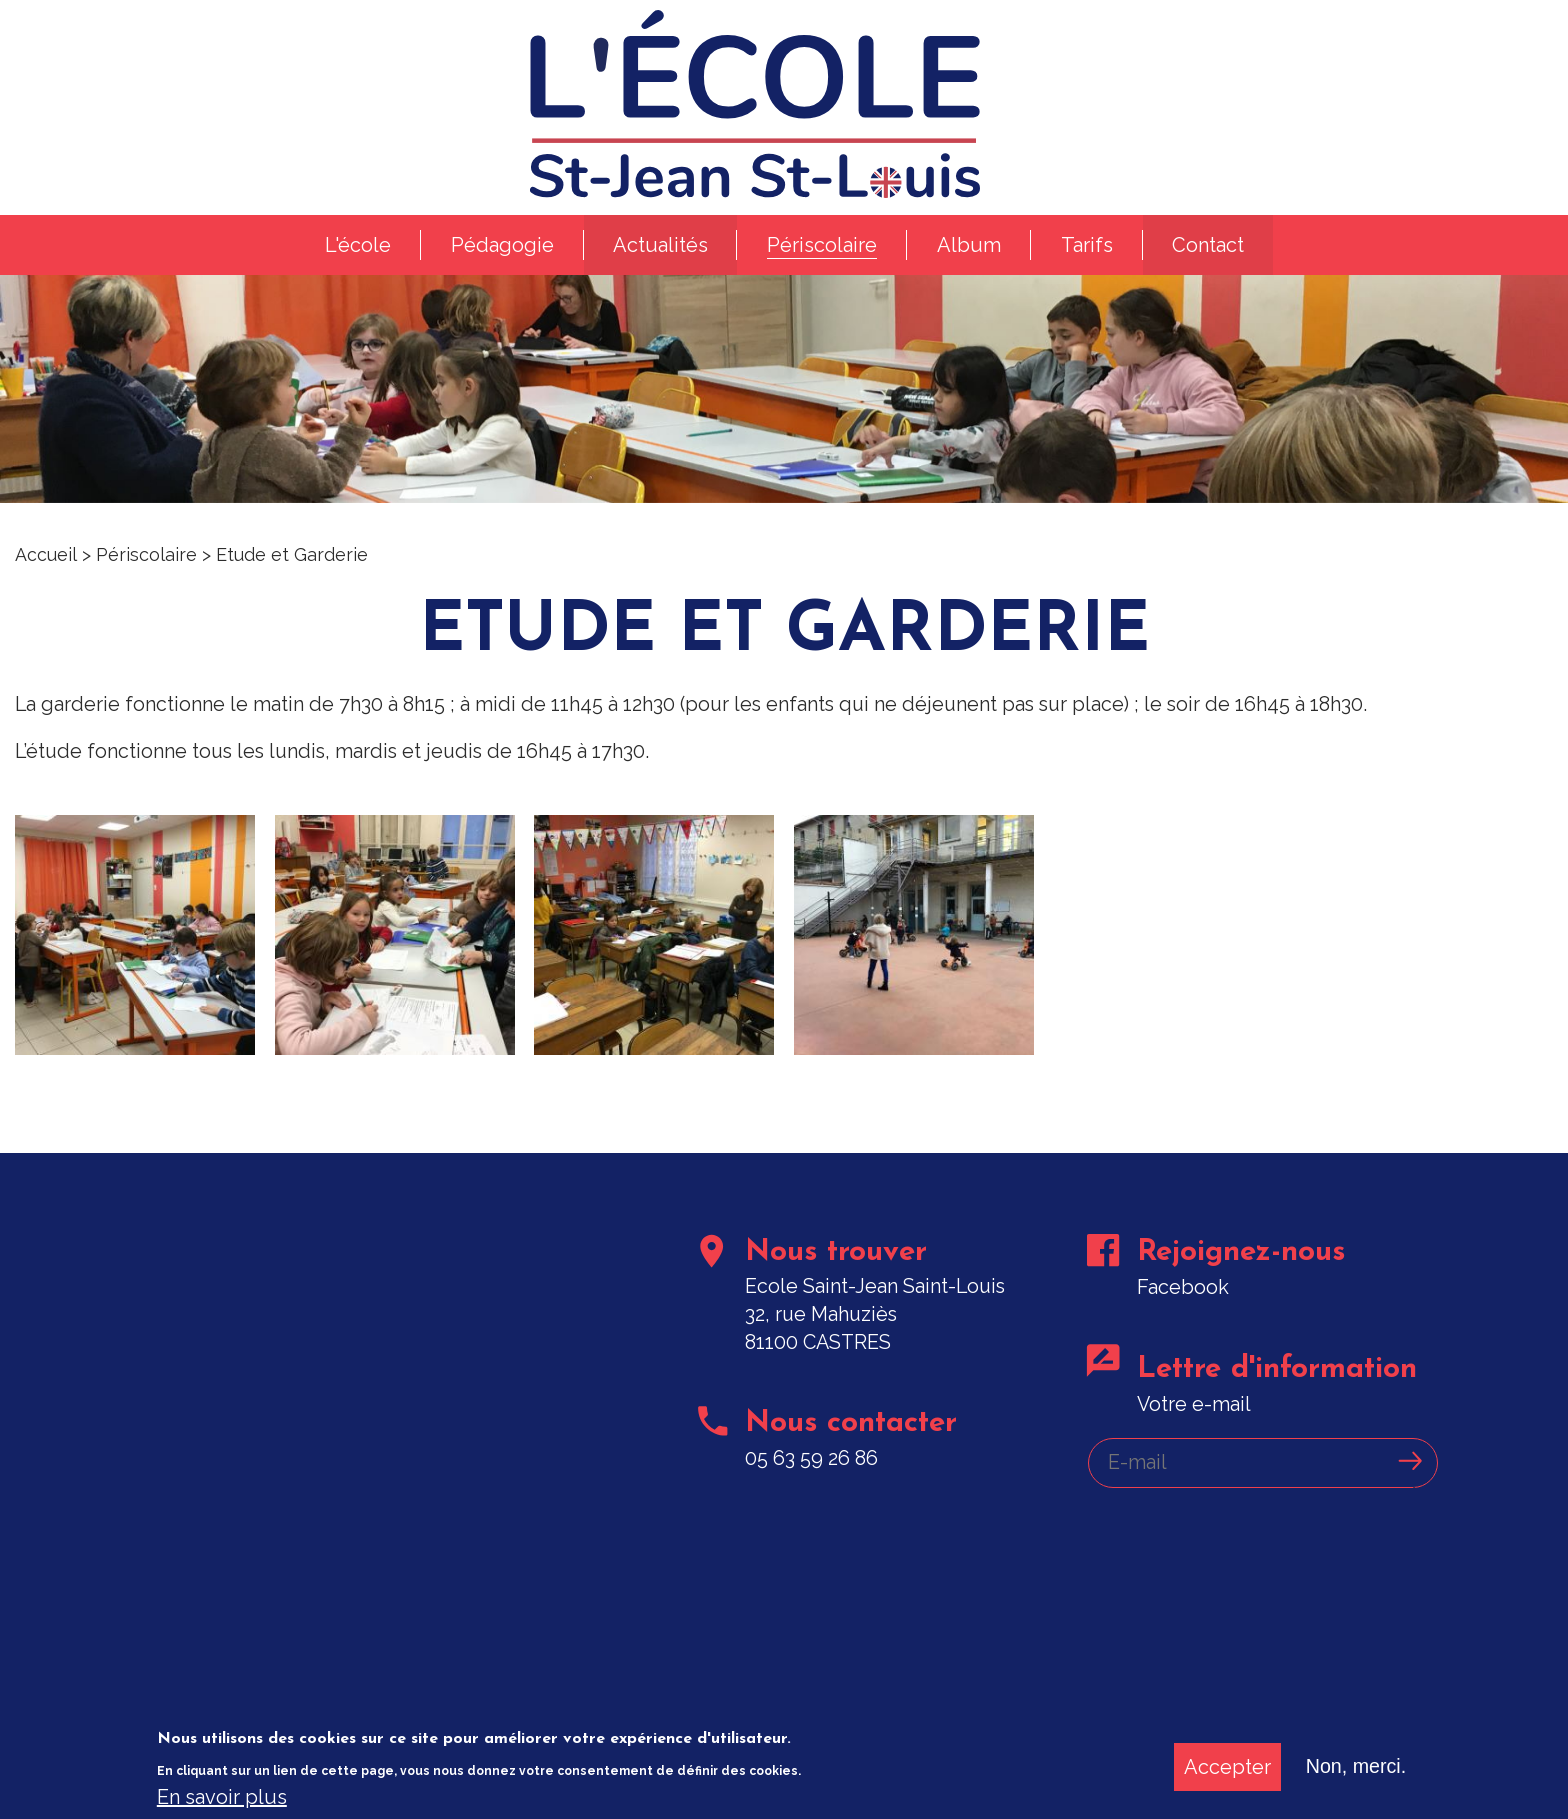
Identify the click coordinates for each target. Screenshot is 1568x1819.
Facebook (1184, 1307)
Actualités (659, 256)
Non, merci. (1355, 1768)
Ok (1413, 1484)
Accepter (1225, 1768)
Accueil (45, 567)
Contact (1209, 256)
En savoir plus (222, 1798)
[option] (784, 392)
